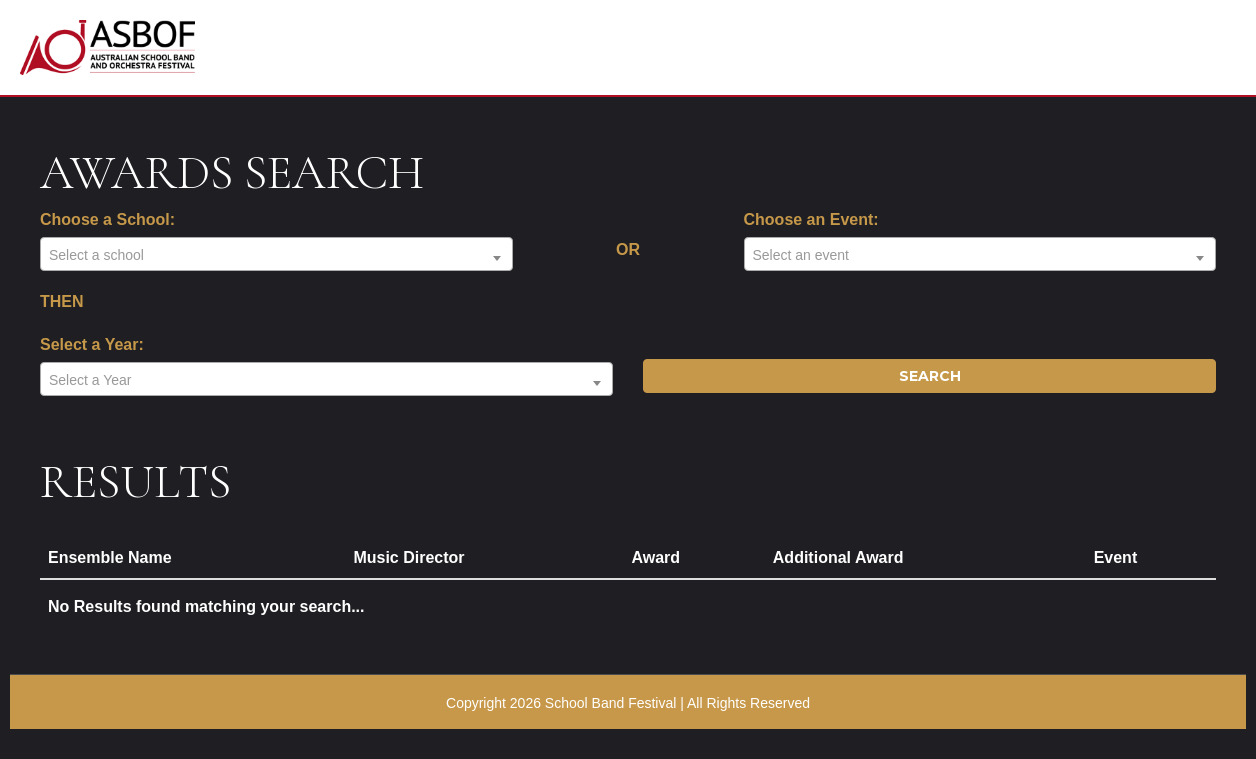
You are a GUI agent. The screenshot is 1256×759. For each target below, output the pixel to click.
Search (930, 376)
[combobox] (276, 254)
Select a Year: (92, 344)
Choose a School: (107, 219)
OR (628, 249)
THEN (62, 301)
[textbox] (276, 255)
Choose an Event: (811, 219)
